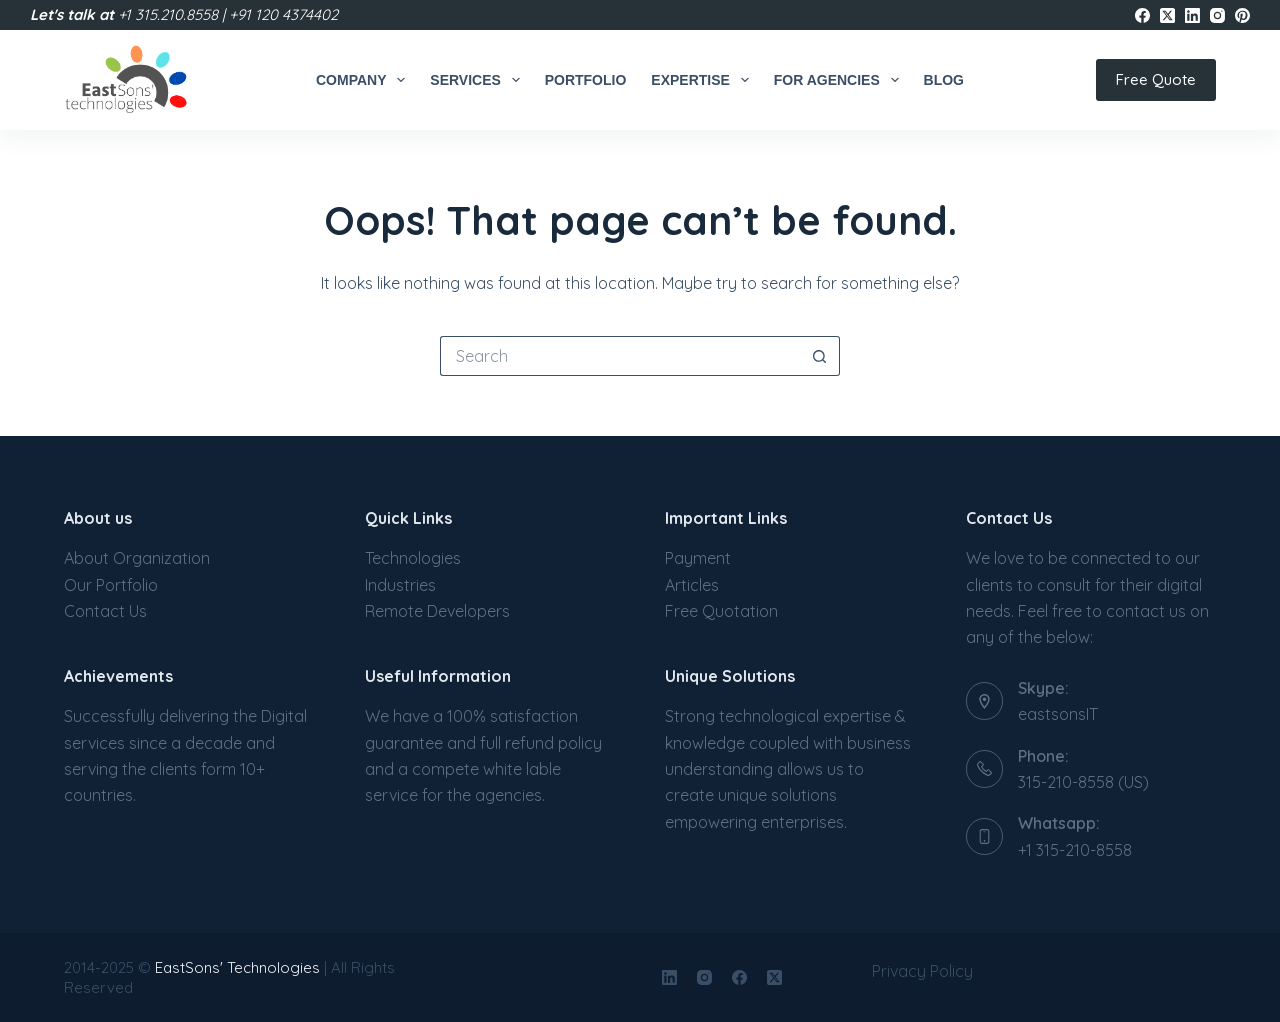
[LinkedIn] (1192, 15)
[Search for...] (620, 356)
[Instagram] (1217, 15)
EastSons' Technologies (237, 967)
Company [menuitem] (364, 80)
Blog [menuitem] (944, 80)
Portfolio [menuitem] (586, 80)
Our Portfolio (111, 585)
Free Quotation (721, 611)
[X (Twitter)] (1167, 15)
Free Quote (1156, 79)
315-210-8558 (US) (1083, 782)
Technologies (413, 558)
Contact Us (105, 611)
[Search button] (820, 356)
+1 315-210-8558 (1075, 850)
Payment (698, 558)
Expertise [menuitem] (703, 80)
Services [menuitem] (478, 80)
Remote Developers (437, 611)
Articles (692, 585)
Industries (400, 585)
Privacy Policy (922, 971)
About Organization (137, 558)
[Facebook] (1142, 15)
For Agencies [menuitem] (840, 80)
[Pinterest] (1242, 15)
